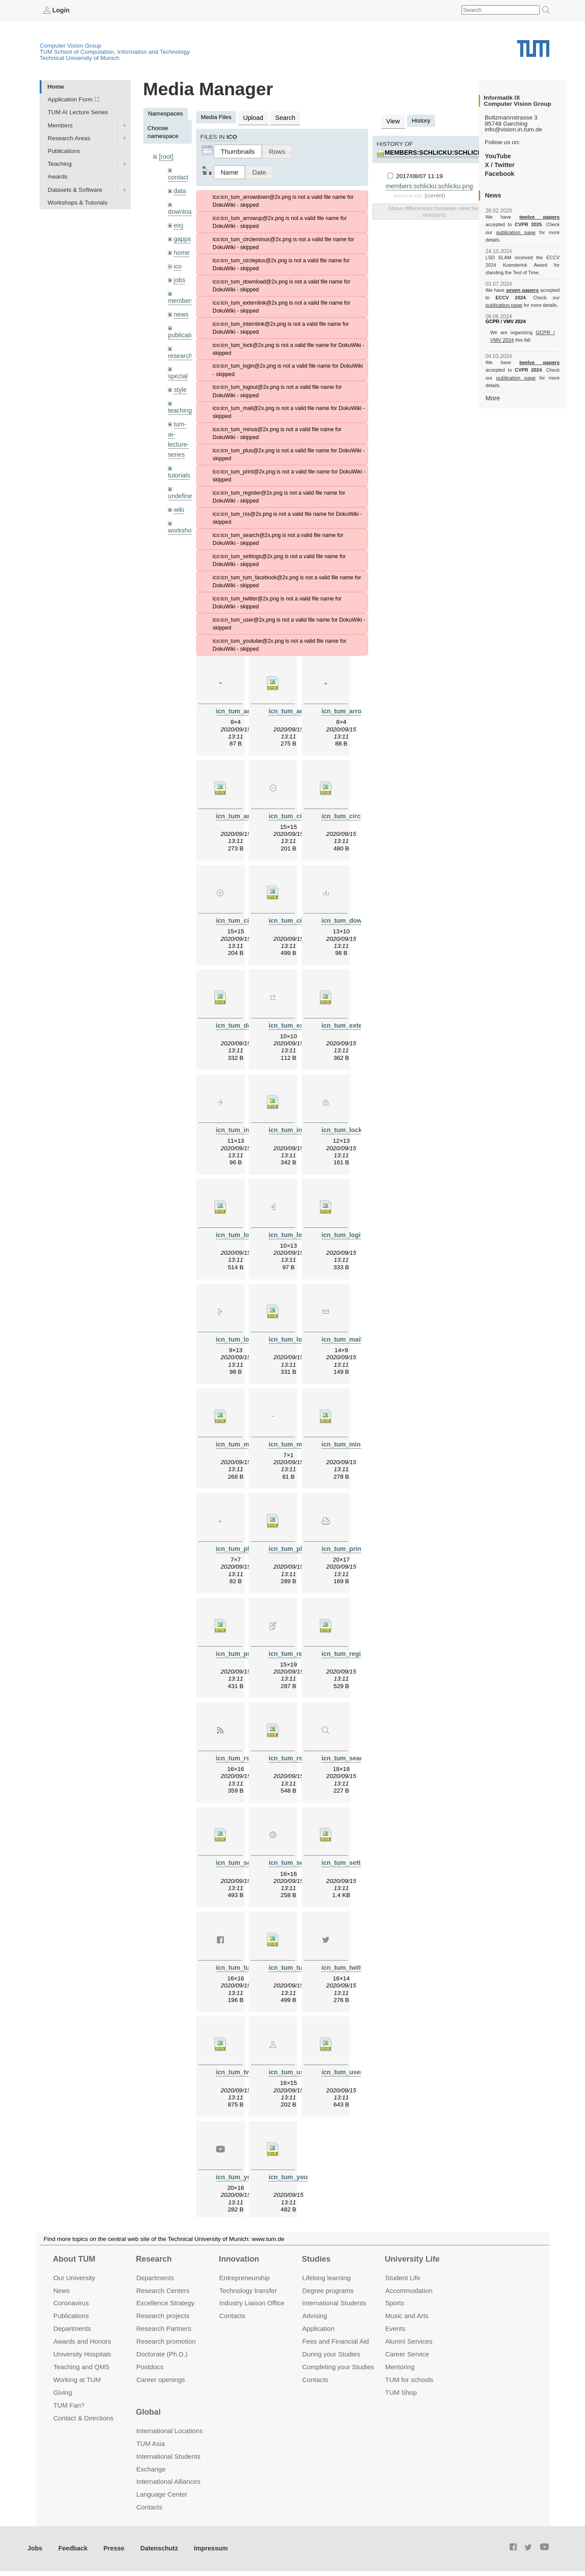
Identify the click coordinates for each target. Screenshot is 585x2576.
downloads (182, 209)
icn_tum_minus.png (296, 1438)
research (179, 348)
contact (177, 176)
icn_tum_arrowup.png (352, 710)
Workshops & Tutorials (78, 202)
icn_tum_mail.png (347, 1334)
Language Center (161, 2495)
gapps (182, 235)
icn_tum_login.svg (347, 1230)
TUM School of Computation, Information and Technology (115, 51)
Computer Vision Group (70, 45)
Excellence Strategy (165, 2304)
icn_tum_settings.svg (352, 1855)
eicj (178, 222)
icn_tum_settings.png (299, 1855)
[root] (165, 156)
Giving (62, 2393)
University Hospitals (82, 2354)
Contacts (232, 2316)
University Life (412, 2259)
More (492, 382)
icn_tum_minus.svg (349, 1438)
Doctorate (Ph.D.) (161, 2354)
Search (282, 117)
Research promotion (166, 2341)
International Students (334, 2304)
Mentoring (400, 2367)
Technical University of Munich (79, 57)
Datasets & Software (75, 189)
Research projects (163, 2316)
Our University (74, 2278)
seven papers (522, 282)
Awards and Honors (82, 2341)
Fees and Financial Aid (335, 2341)
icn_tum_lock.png (347, 1126)
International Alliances (168, 2482)
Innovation (239, 2259)
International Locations (169, 2431)
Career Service (407, 2354)
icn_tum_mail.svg (241, 1438)
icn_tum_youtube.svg (299, 2168)
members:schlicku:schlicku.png (440, 151)
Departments (72, 2329)
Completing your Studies (338, 2367)
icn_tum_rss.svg (292, 1751)
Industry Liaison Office (251, 2304)
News (61, 2291)
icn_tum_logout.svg (296, 1334)
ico (177, 262)
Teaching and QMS (81, 2367)
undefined (181, 484)
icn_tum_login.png (295, 1230)
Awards (57, 176)
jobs (179, 275)
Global (148, 2412)
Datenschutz (152, 2549)
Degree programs (328, 2291)
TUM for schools (409, 2380)
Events (395, 2329)
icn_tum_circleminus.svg (357, 814)
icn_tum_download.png (354, 918)
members (180, 295)
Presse (109, 2549)
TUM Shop (401, 2393)
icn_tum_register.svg (351, 1647)
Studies (316, 2259)
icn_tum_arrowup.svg (247, 814)
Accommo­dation (408, 2291)
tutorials (178, 463)
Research (153, 2259)
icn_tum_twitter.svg (244, 2063)
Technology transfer (248, 2291)
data (179, 189)
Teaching (59, 163)
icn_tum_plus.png (241, 1543)
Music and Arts (407, 2316)
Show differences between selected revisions (434, 209)
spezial (177, 368)
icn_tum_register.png (298, 1647)
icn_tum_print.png (347, 1543)
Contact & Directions (83, 2418)
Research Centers (163, 2291)
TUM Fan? (69, 2405)
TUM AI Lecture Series (78, 112)
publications (184, 328)
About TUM (74, 2259)
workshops (182, 517)
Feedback (71, 2549)
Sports (394, 2304)
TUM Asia (150, 2444)
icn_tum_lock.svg (241, 1230)
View (392, 120)
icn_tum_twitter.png (349, 1959)
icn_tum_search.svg (245, 1855)
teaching (179, 402)
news (181, 308)
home (181, 249)
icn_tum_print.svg (242, 1647)
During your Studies (331, 2354)
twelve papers (523, 217)
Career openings (160, 2380)
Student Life (403, 2278)
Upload (252, 117)
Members (60, 125)
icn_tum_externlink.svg (354, 1022)
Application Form (70, 99)
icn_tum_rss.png (240, 1751)
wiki (179, 496)
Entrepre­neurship (244, 2278)
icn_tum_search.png (350, 1751)
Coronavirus (71, 2304)
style (180, 381)
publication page (502, 232)
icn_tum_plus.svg (293, 1543)
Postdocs (150, 2367)
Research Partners (163, 2329)
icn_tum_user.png (294, 2063)
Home (56, 86)
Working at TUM (77, 2380)
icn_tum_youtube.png (247, 2168)
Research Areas (69, 137)
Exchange (151, 2469)
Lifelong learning (326, 2278)
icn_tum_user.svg (346, 2063)
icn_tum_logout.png (244, 1334)
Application (318, 2329)
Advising (315, 2316)
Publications (64, 150)
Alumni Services (408, 2341)
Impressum (201, 2549)
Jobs (35, 2549)
